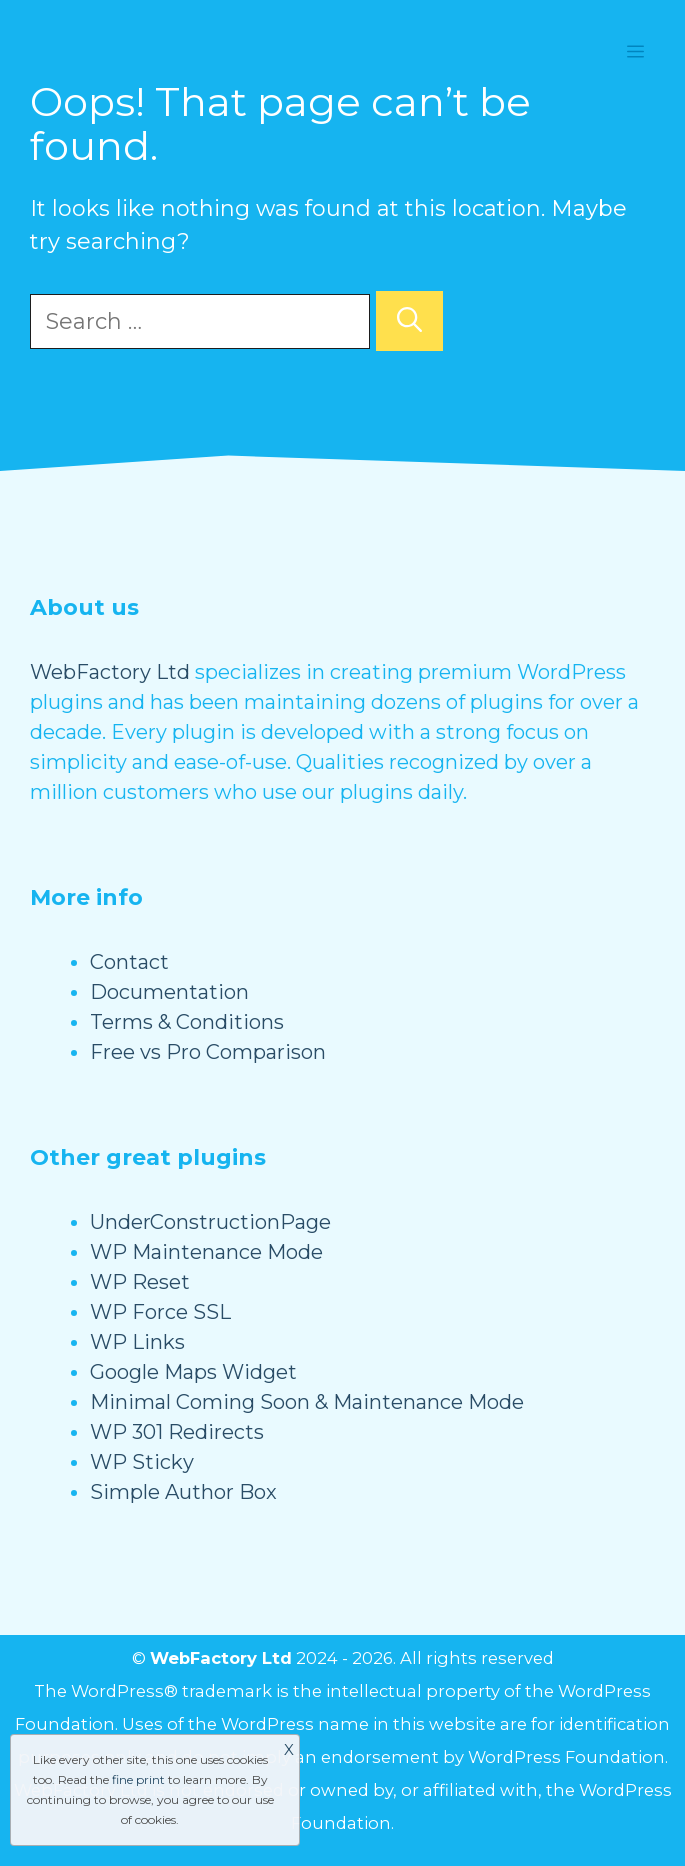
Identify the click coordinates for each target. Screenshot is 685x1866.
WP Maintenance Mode (206, 1252)
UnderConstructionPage (210, 1222)
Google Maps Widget (193, 1372)
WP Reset (140, 1282)
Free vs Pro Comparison (208, 1052)
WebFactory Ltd (110, 672)
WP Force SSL (160, 1312)
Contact (129, 962)
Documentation (169, 992)
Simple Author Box (183, 1492)
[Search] (409, 321)
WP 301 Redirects (177, 1432)
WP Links (137, 1342)
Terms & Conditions (187, 1022)
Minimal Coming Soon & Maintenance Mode (307, 1402)
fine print (138, 1779)
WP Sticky (142, 1462)
